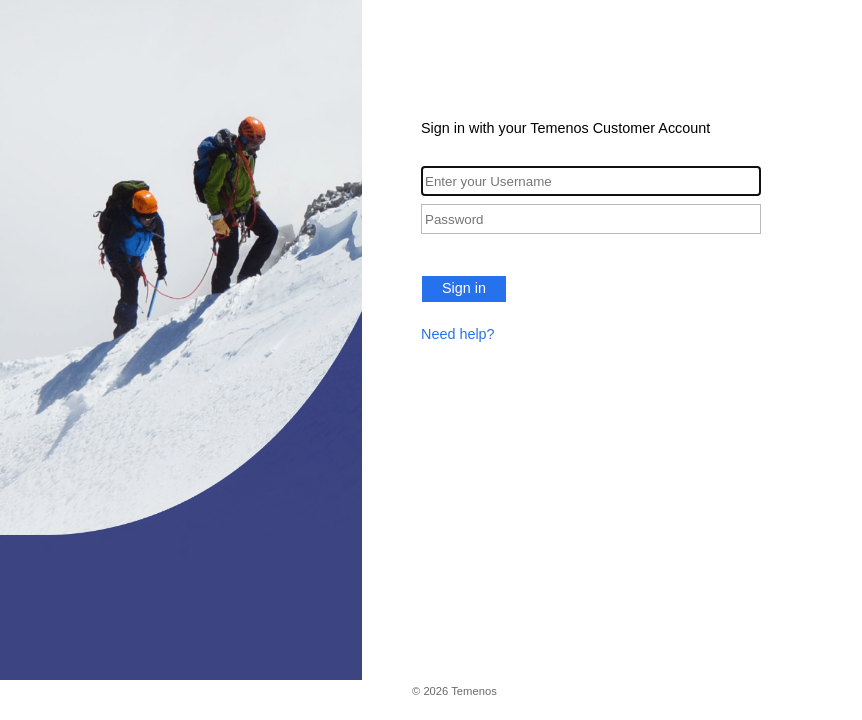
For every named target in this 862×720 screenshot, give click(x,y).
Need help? (458, 334)
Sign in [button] (464, 288)
